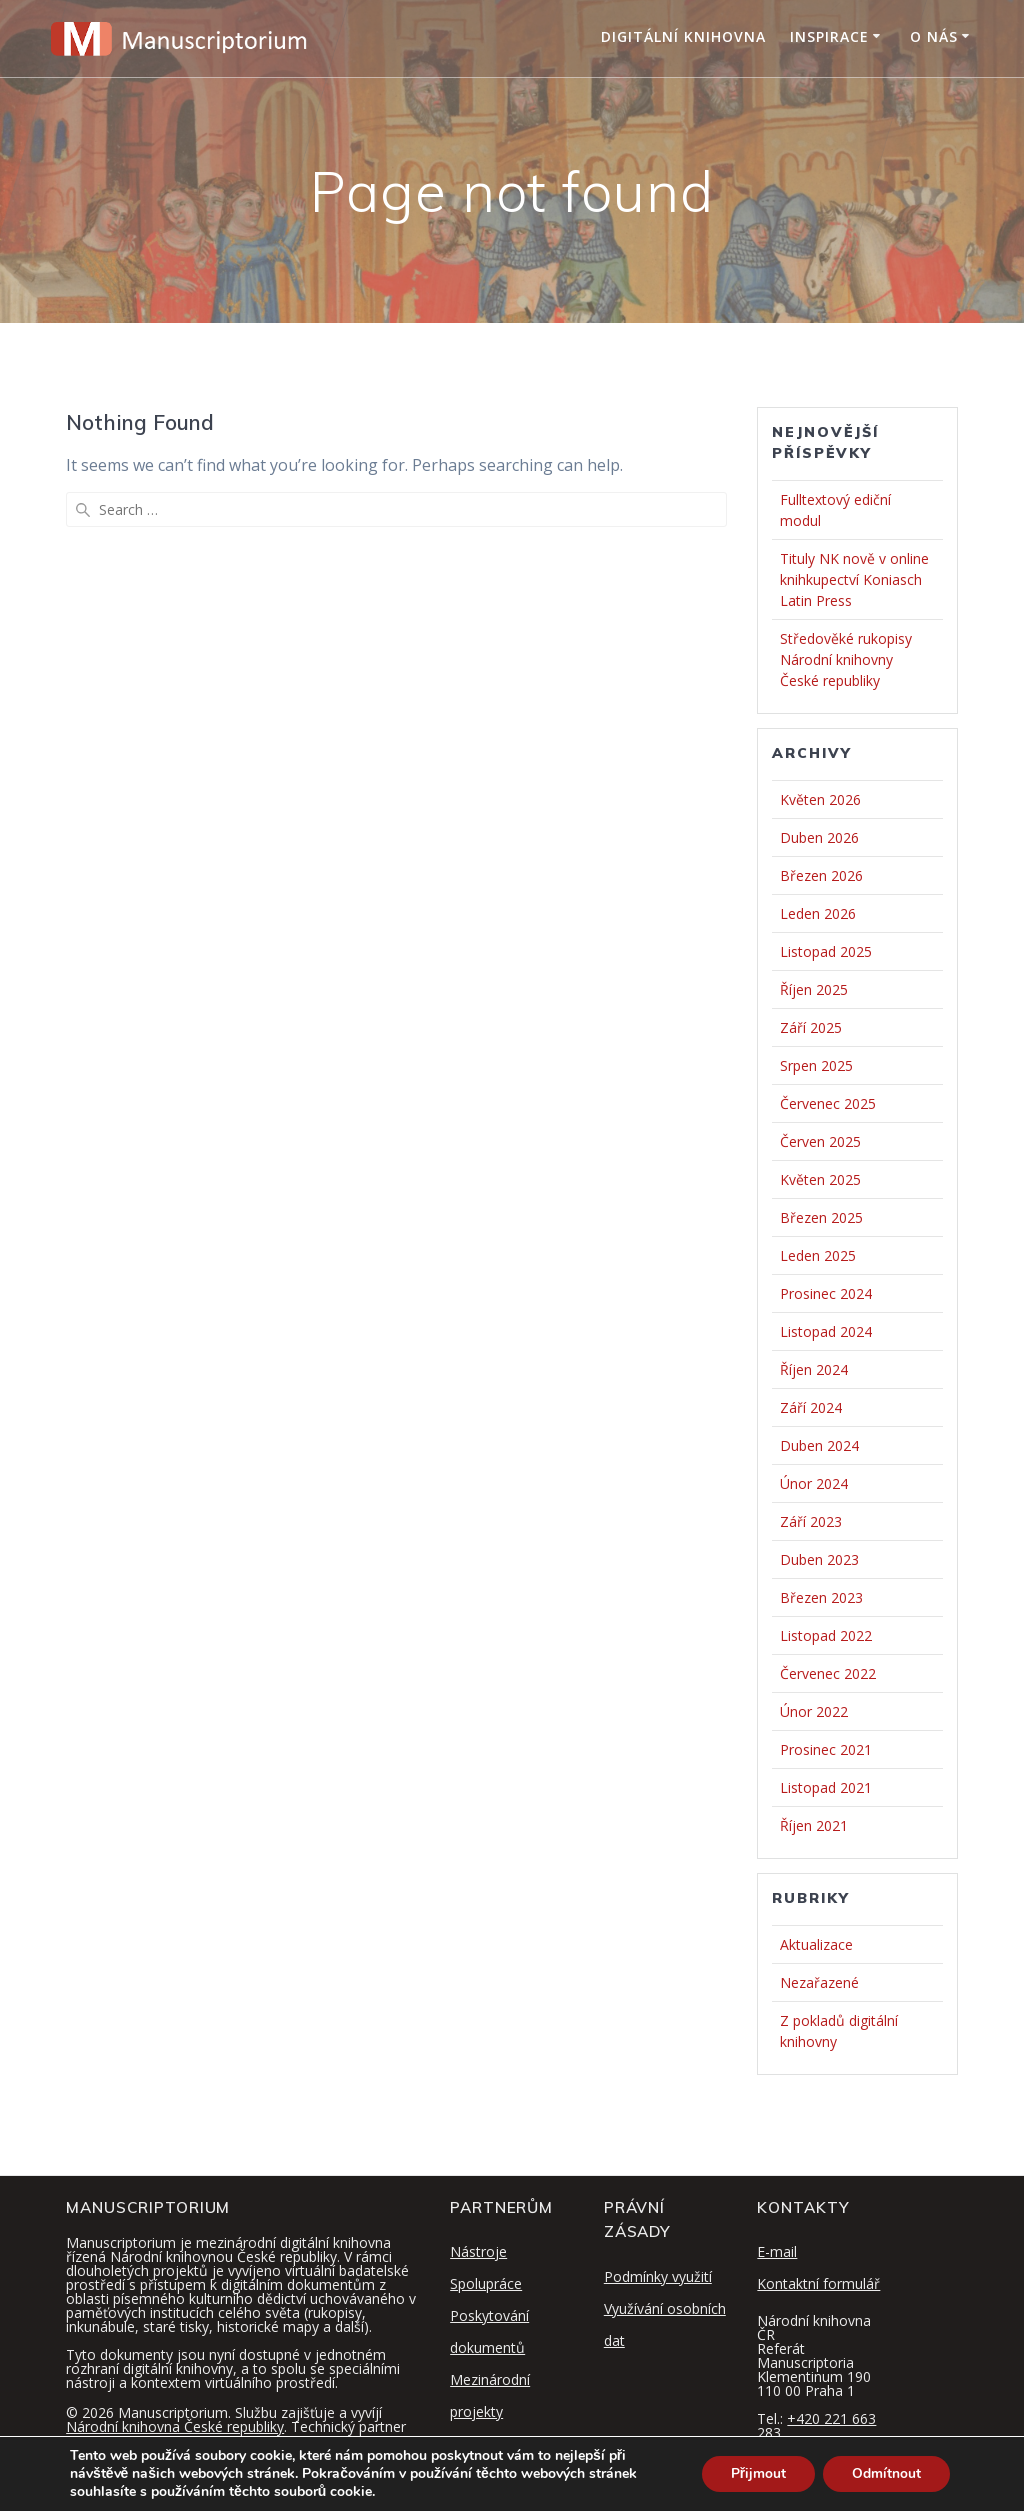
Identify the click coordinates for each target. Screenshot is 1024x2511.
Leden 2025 (818, 1255)
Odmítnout (885, 2473)
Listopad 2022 (826, 1635)
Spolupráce (486, 2283)
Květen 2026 (820, 799)
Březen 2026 (821, 875)
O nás (934, 36)
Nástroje (478, 2251)
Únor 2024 (814, 1483)
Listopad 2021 (826, 1787)
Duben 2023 (819, 1559)
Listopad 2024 (826, 1331)
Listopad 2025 (826, 951)
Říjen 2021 (814, 1825)
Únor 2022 (814, 1711)
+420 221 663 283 (816, 2425)
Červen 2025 (820, 1141)
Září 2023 (811, 1521)
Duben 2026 (819, 837)
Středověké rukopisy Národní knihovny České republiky (846, 659)
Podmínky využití (658, 2276)
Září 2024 (811, 1407)
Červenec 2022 (828, 1673)
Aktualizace (816, 1944)
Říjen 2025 (814, 989)
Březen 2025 (821, 1217)
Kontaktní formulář (818, 2283)
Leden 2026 (818, 913)
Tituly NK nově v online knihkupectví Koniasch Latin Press (854, 579)
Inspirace (829, 36)
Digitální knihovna (683, 36)
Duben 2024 (819, 1445)
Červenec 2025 (828, 1103)
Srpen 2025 (816, 1065)
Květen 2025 (820, 1179)
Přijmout (755, 2473)
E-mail (777, 2251)
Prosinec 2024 (826, 1293)
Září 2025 (811, 1027)
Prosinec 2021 (826, 1749)
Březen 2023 (821, 1597)
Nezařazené (819, 1982)
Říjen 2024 (814, 1369)
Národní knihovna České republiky (175, 2426)
